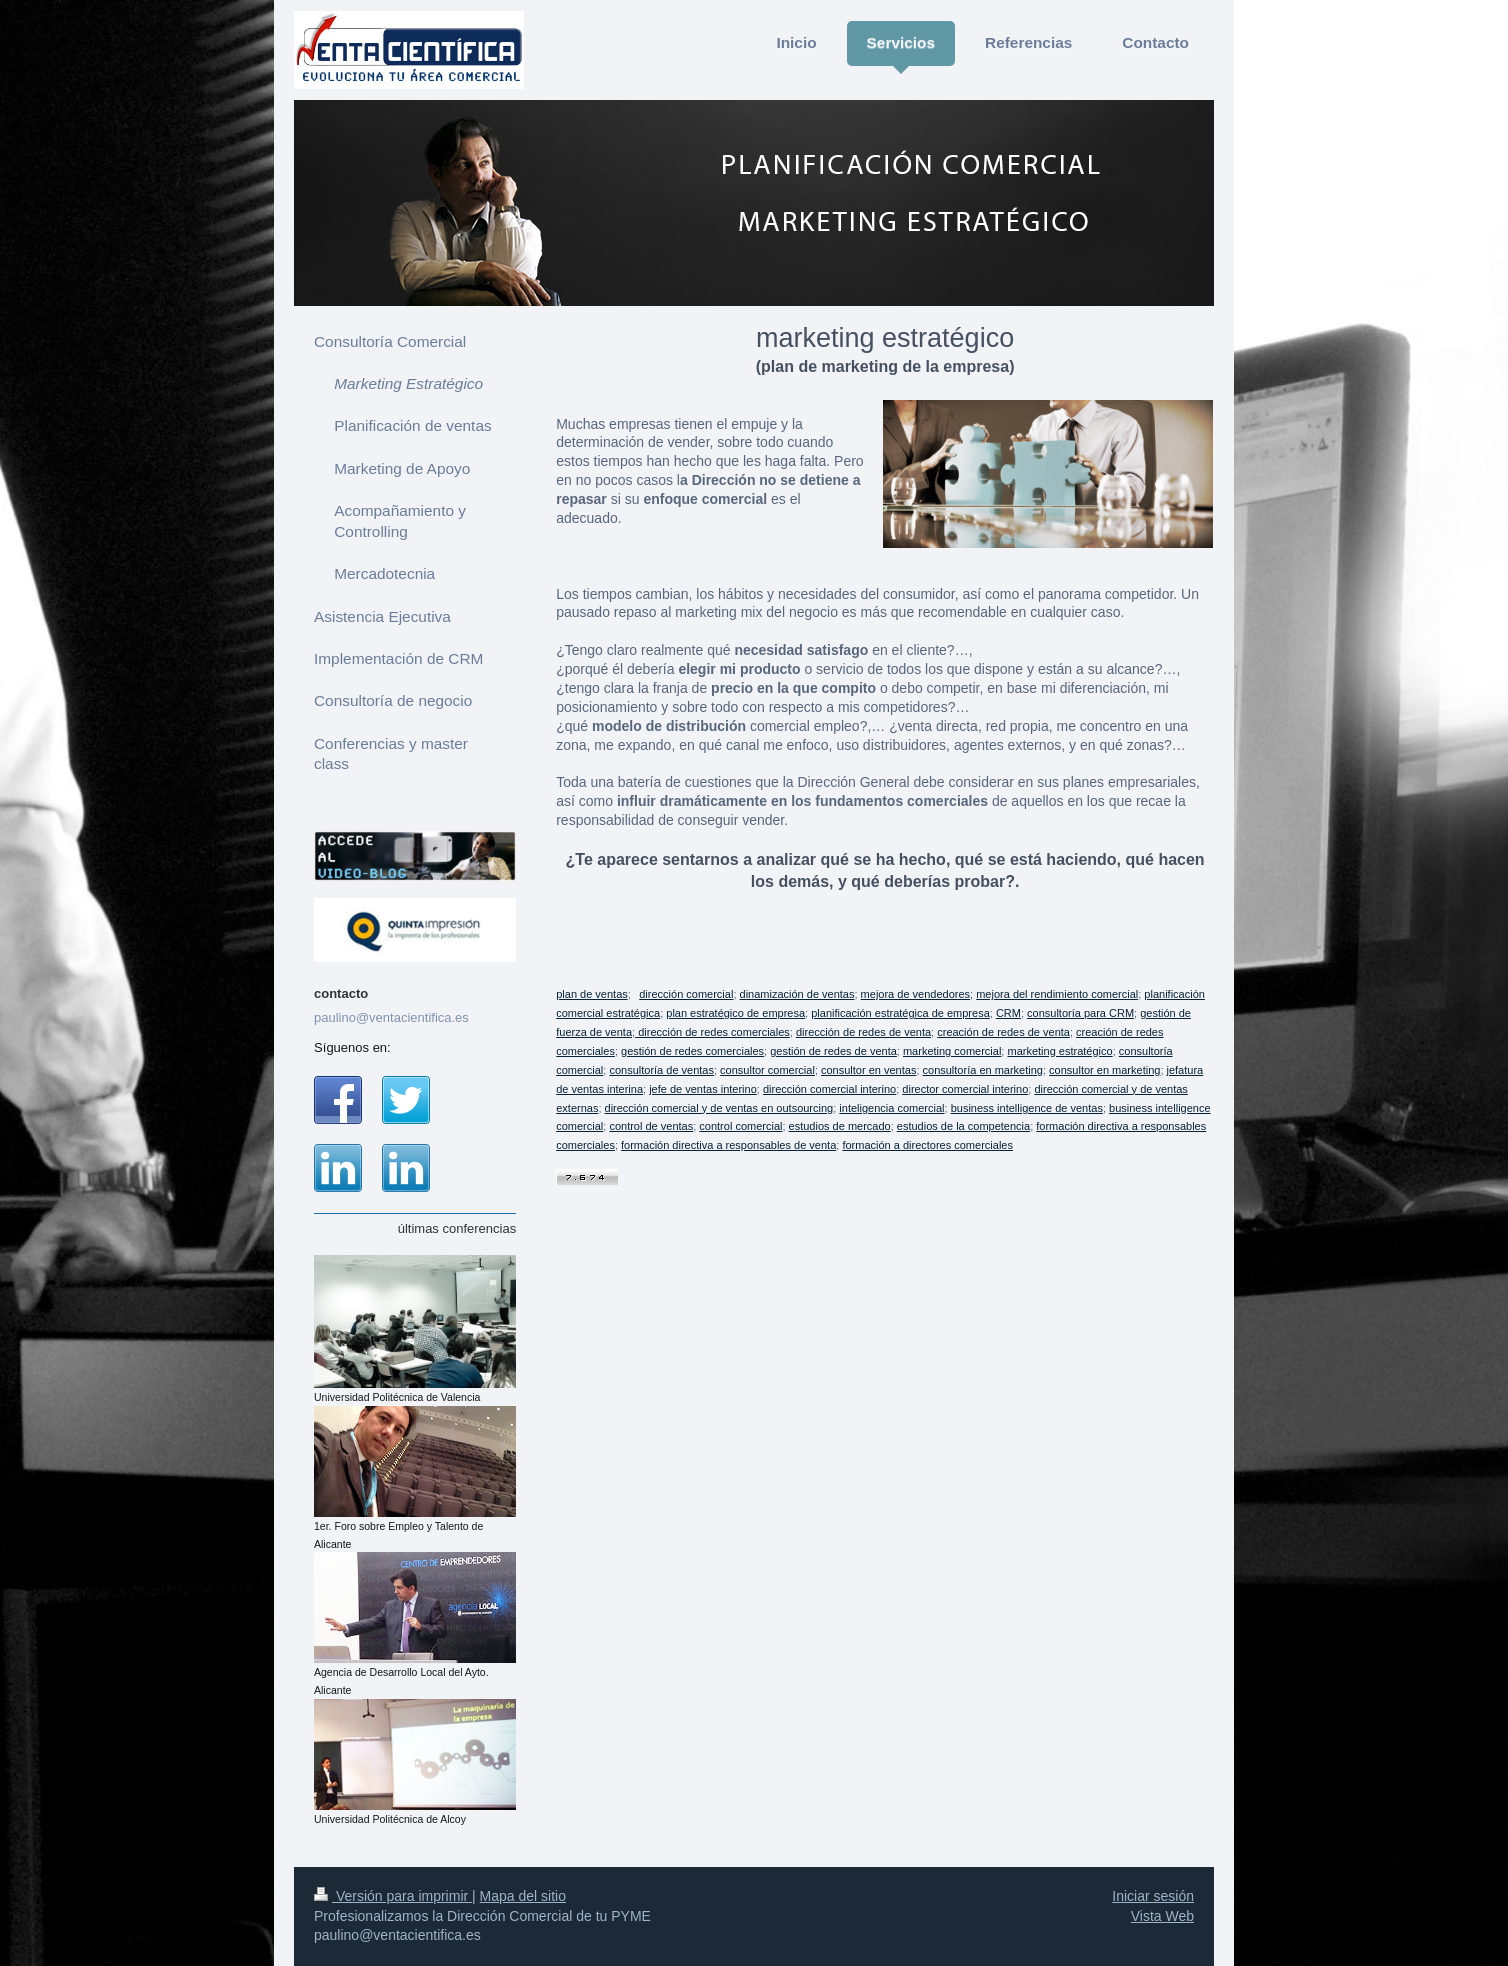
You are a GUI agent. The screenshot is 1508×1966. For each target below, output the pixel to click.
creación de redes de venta (1003, 1033)
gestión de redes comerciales (692, 1052)
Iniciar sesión (1153, 1896)
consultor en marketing (1104, 1071)
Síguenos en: (352, 1047)
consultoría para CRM (1080, 1014)
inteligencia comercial (891, 1109)
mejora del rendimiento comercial (1057, 995)
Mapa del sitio (523, 1896)
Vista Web (1162, 1916)
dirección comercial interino (829, 1090)
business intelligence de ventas (1027, 1109)
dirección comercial (686, 995)
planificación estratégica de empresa (900, 1014)
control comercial (740, 1127)
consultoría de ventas (661, 1071)
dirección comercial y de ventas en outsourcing (719, 1109)
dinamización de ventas (797, 995)
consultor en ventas (868, 1071)
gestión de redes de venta (833, 1052)
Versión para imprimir (393, 1896)
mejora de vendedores (915, 995)
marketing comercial (952, 1052)
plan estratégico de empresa (735, 1014)
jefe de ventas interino (703, 1090)
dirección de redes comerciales (714, 1033)
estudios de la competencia (963, 1127)
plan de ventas (592, 995)
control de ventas (651, 1127)
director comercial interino (965, 1090)
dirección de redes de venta (863, 1033)
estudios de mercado (840, 1127)
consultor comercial (767, 1071)
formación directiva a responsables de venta (728, 1146)
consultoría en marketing (983, 1071)
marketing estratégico (1059, 1052)
